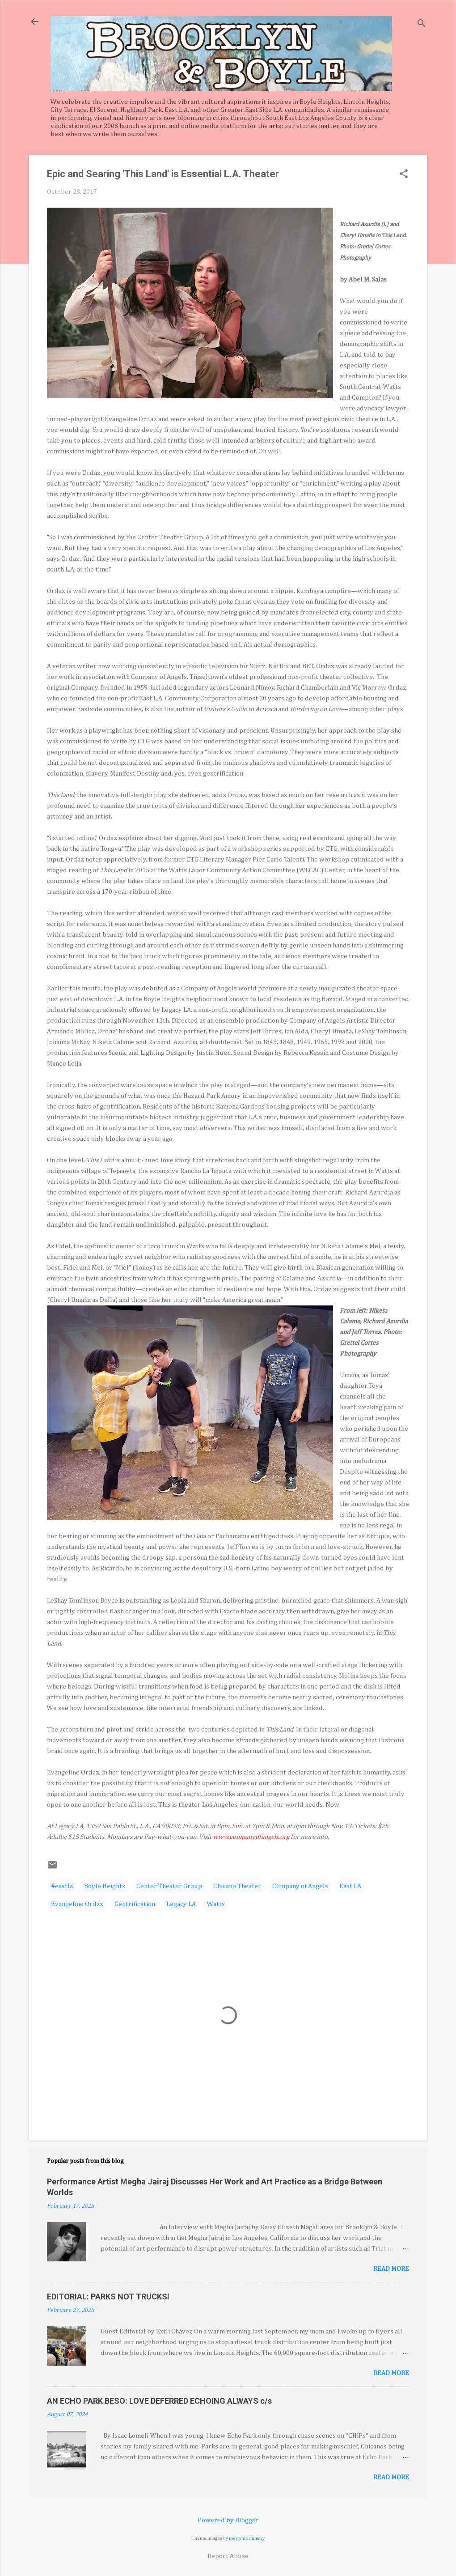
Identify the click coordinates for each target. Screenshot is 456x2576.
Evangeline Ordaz (77, 1904)
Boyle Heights (104, 1886)
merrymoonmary (247, 2538)
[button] (403, 174)
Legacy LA (181, 1904)
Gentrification (134, 1904)
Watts (216, 1904)
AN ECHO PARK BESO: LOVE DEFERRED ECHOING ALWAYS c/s (159, 2400)
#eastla (62, 1886)
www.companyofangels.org (251, 1837)
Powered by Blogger (228, 2520)
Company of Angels (300, 1886)
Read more (391, 2268)
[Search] (421, 24)
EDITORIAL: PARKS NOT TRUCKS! (108, 2296)
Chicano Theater (237, 1886)
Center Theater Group (169, 1886)
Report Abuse (228, 2556)
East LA (350, 1886)
